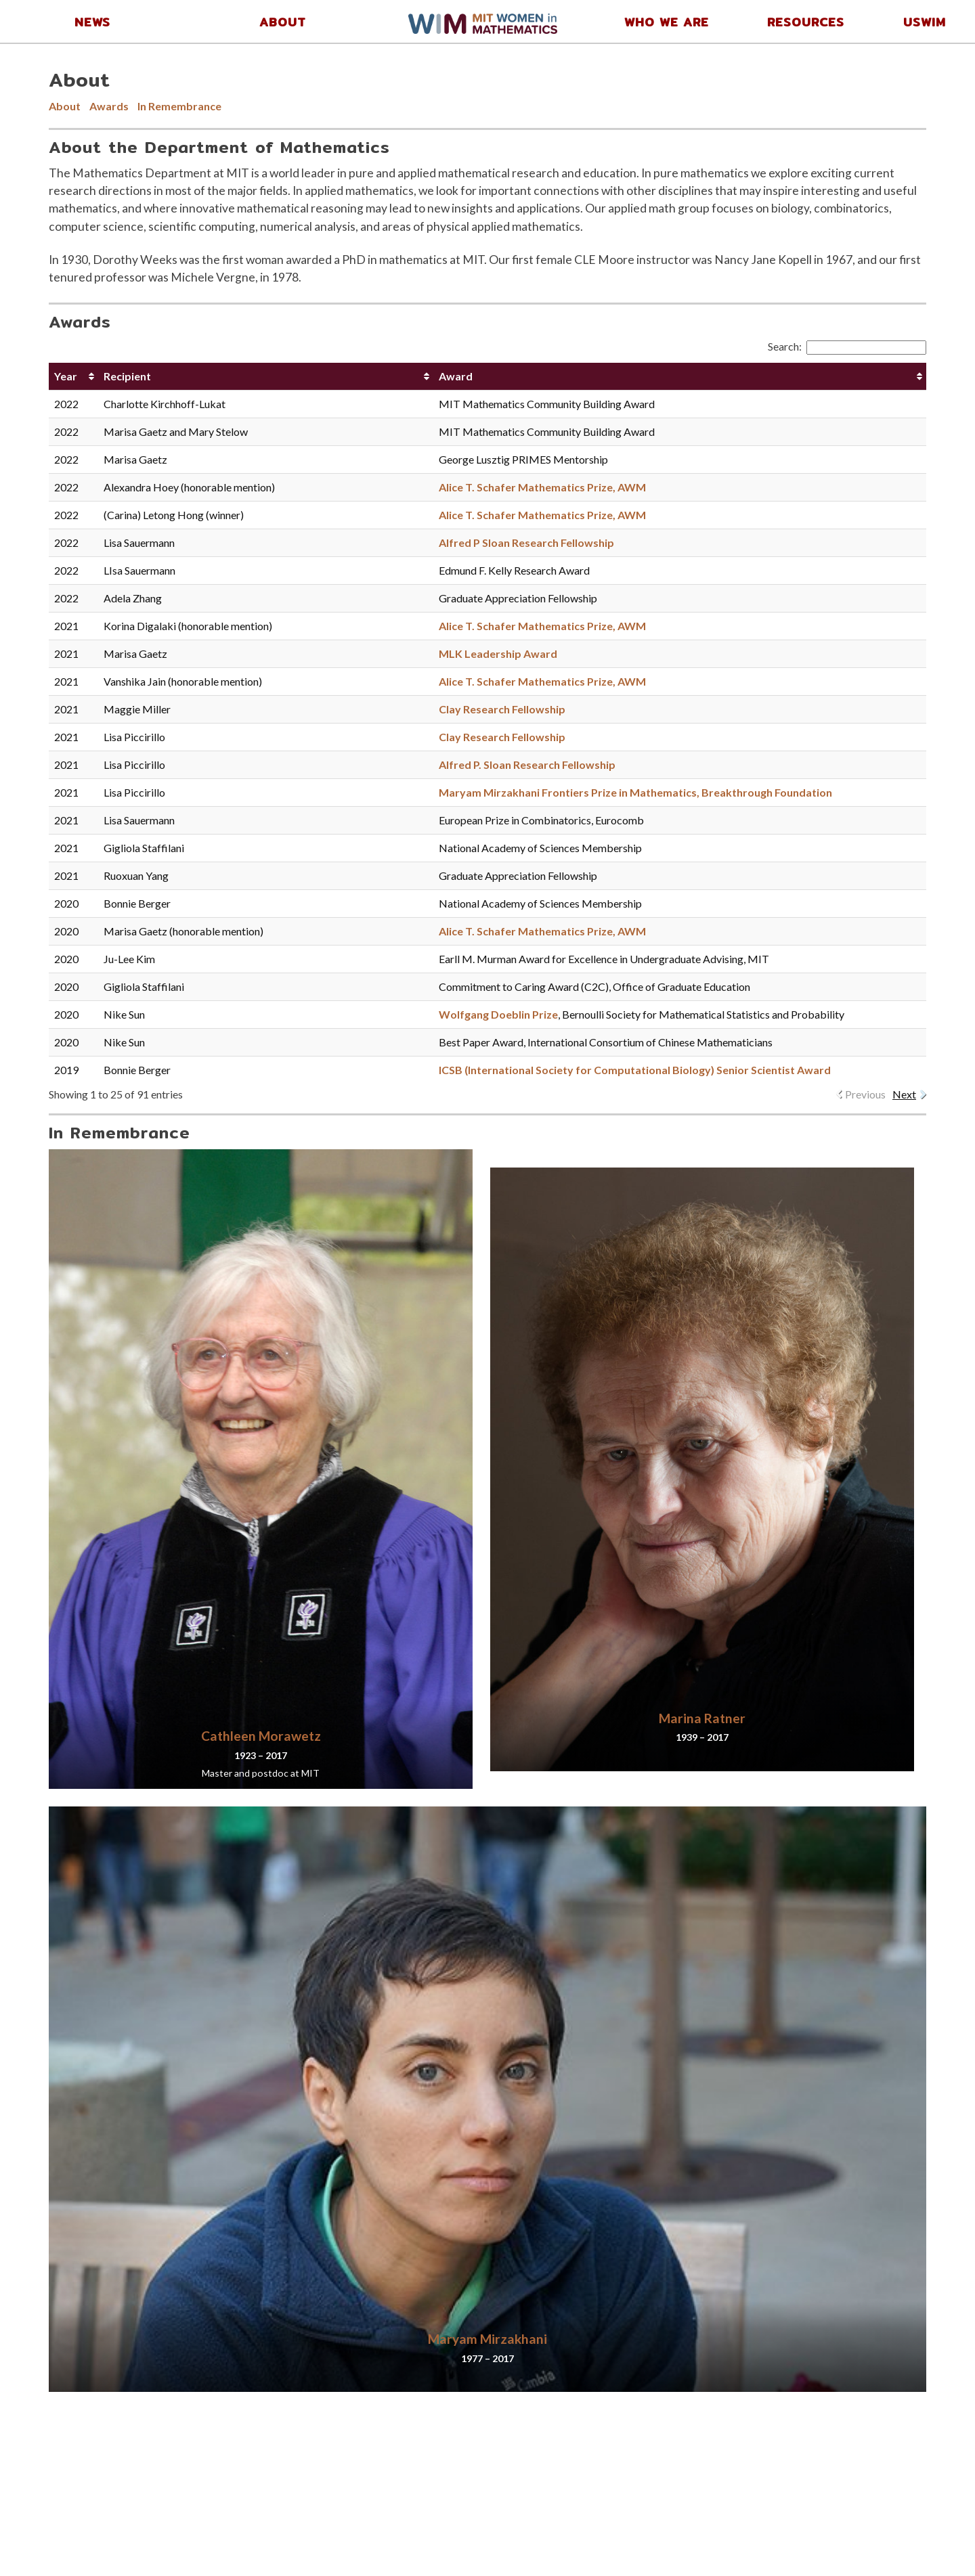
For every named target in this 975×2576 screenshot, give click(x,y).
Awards (109, 105)
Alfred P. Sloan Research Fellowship (527, 764)
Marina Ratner (702, 1718)
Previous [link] (865, 1094)
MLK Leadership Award (498, 653)
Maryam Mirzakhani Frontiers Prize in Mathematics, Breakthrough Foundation (635, 792)
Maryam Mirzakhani (487, 2339)
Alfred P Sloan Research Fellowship (526, 542)
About (282, 22)
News (92, 22)
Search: (847, 346)
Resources (805, 22)
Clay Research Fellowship (502, 709)
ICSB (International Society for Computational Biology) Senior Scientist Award (635, 1069)
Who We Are (666, 22)
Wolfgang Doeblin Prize (498, 1014)
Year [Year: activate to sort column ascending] (65, 376)
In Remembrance (179, 105)
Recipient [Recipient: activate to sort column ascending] (127, 376)
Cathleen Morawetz (261, 1736)
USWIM (924, 22)
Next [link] (904, 1094)
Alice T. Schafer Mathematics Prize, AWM (542, 487)
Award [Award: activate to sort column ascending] (456, 376)
